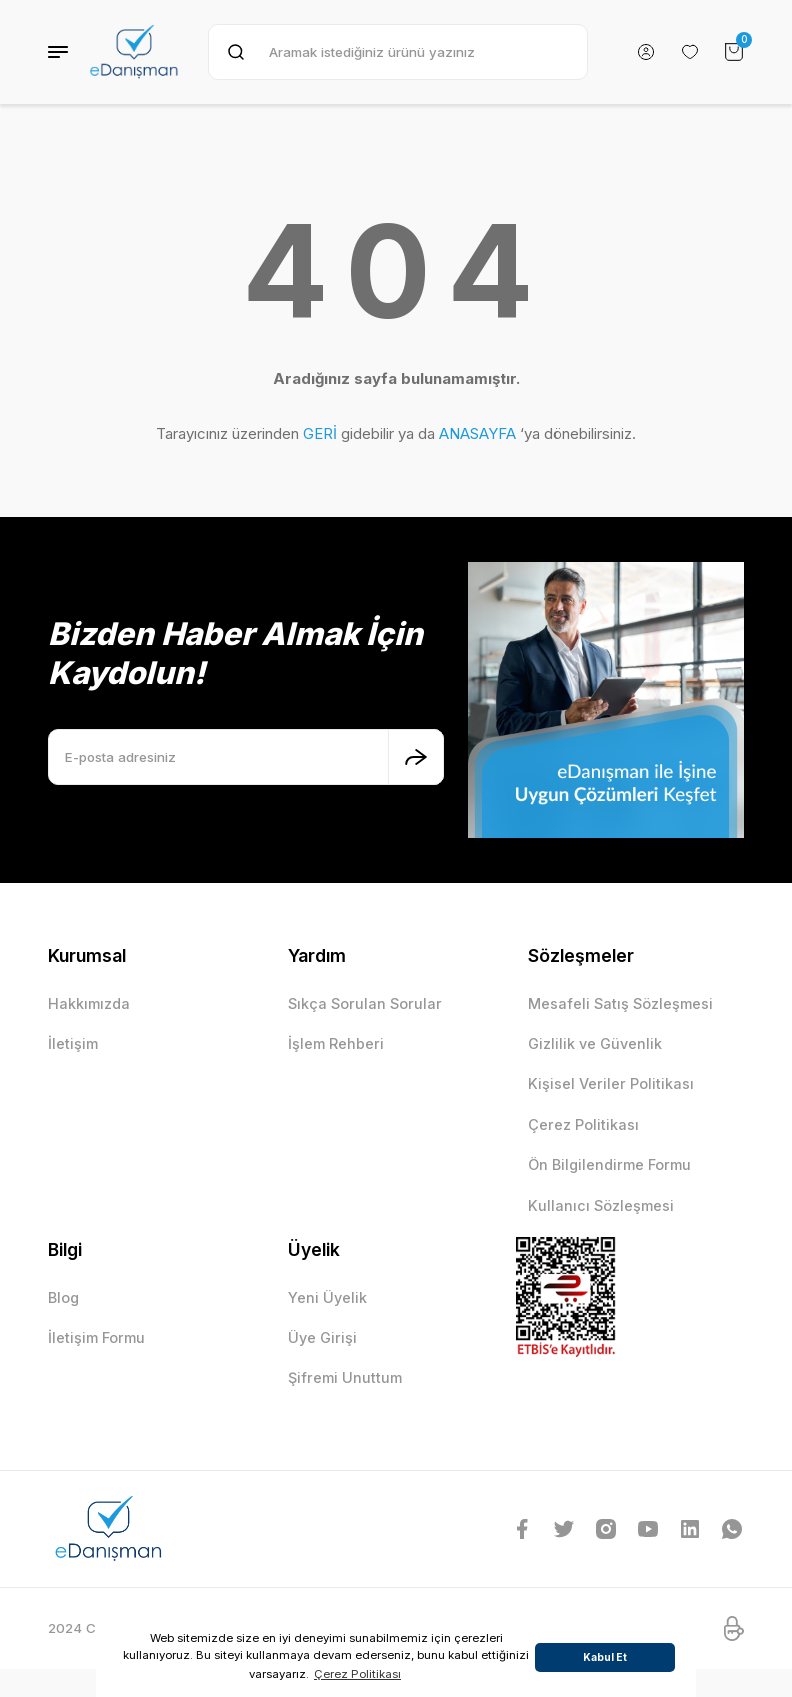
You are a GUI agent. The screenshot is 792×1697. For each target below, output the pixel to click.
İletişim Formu (96, 1337)
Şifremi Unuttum (345, 1377)
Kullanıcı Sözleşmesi (601, 1205)
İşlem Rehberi (336, 1043)
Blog (63, 1297)
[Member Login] (646, 52)
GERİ (320, 433)
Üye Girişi (322, 1337)
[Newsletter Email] (246, 757)
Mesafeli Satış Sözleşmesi (620, 1003)
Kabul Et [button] (605, 1657)
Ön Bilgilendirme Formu (609, 1164)
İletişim (73, 1043)
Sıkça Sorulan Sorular (365, 1003)
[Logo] (134, 52)
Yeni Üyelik (327, 1297)
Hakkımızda (89, 1003)
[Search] (398, 52)
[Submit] (416, 757)
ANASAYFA (477, 433)
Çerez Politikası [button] (357, 1674)
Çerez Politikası (583, 1124)
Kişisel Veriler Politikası (611, 1083)
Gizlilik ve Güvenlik (595, 1043)
